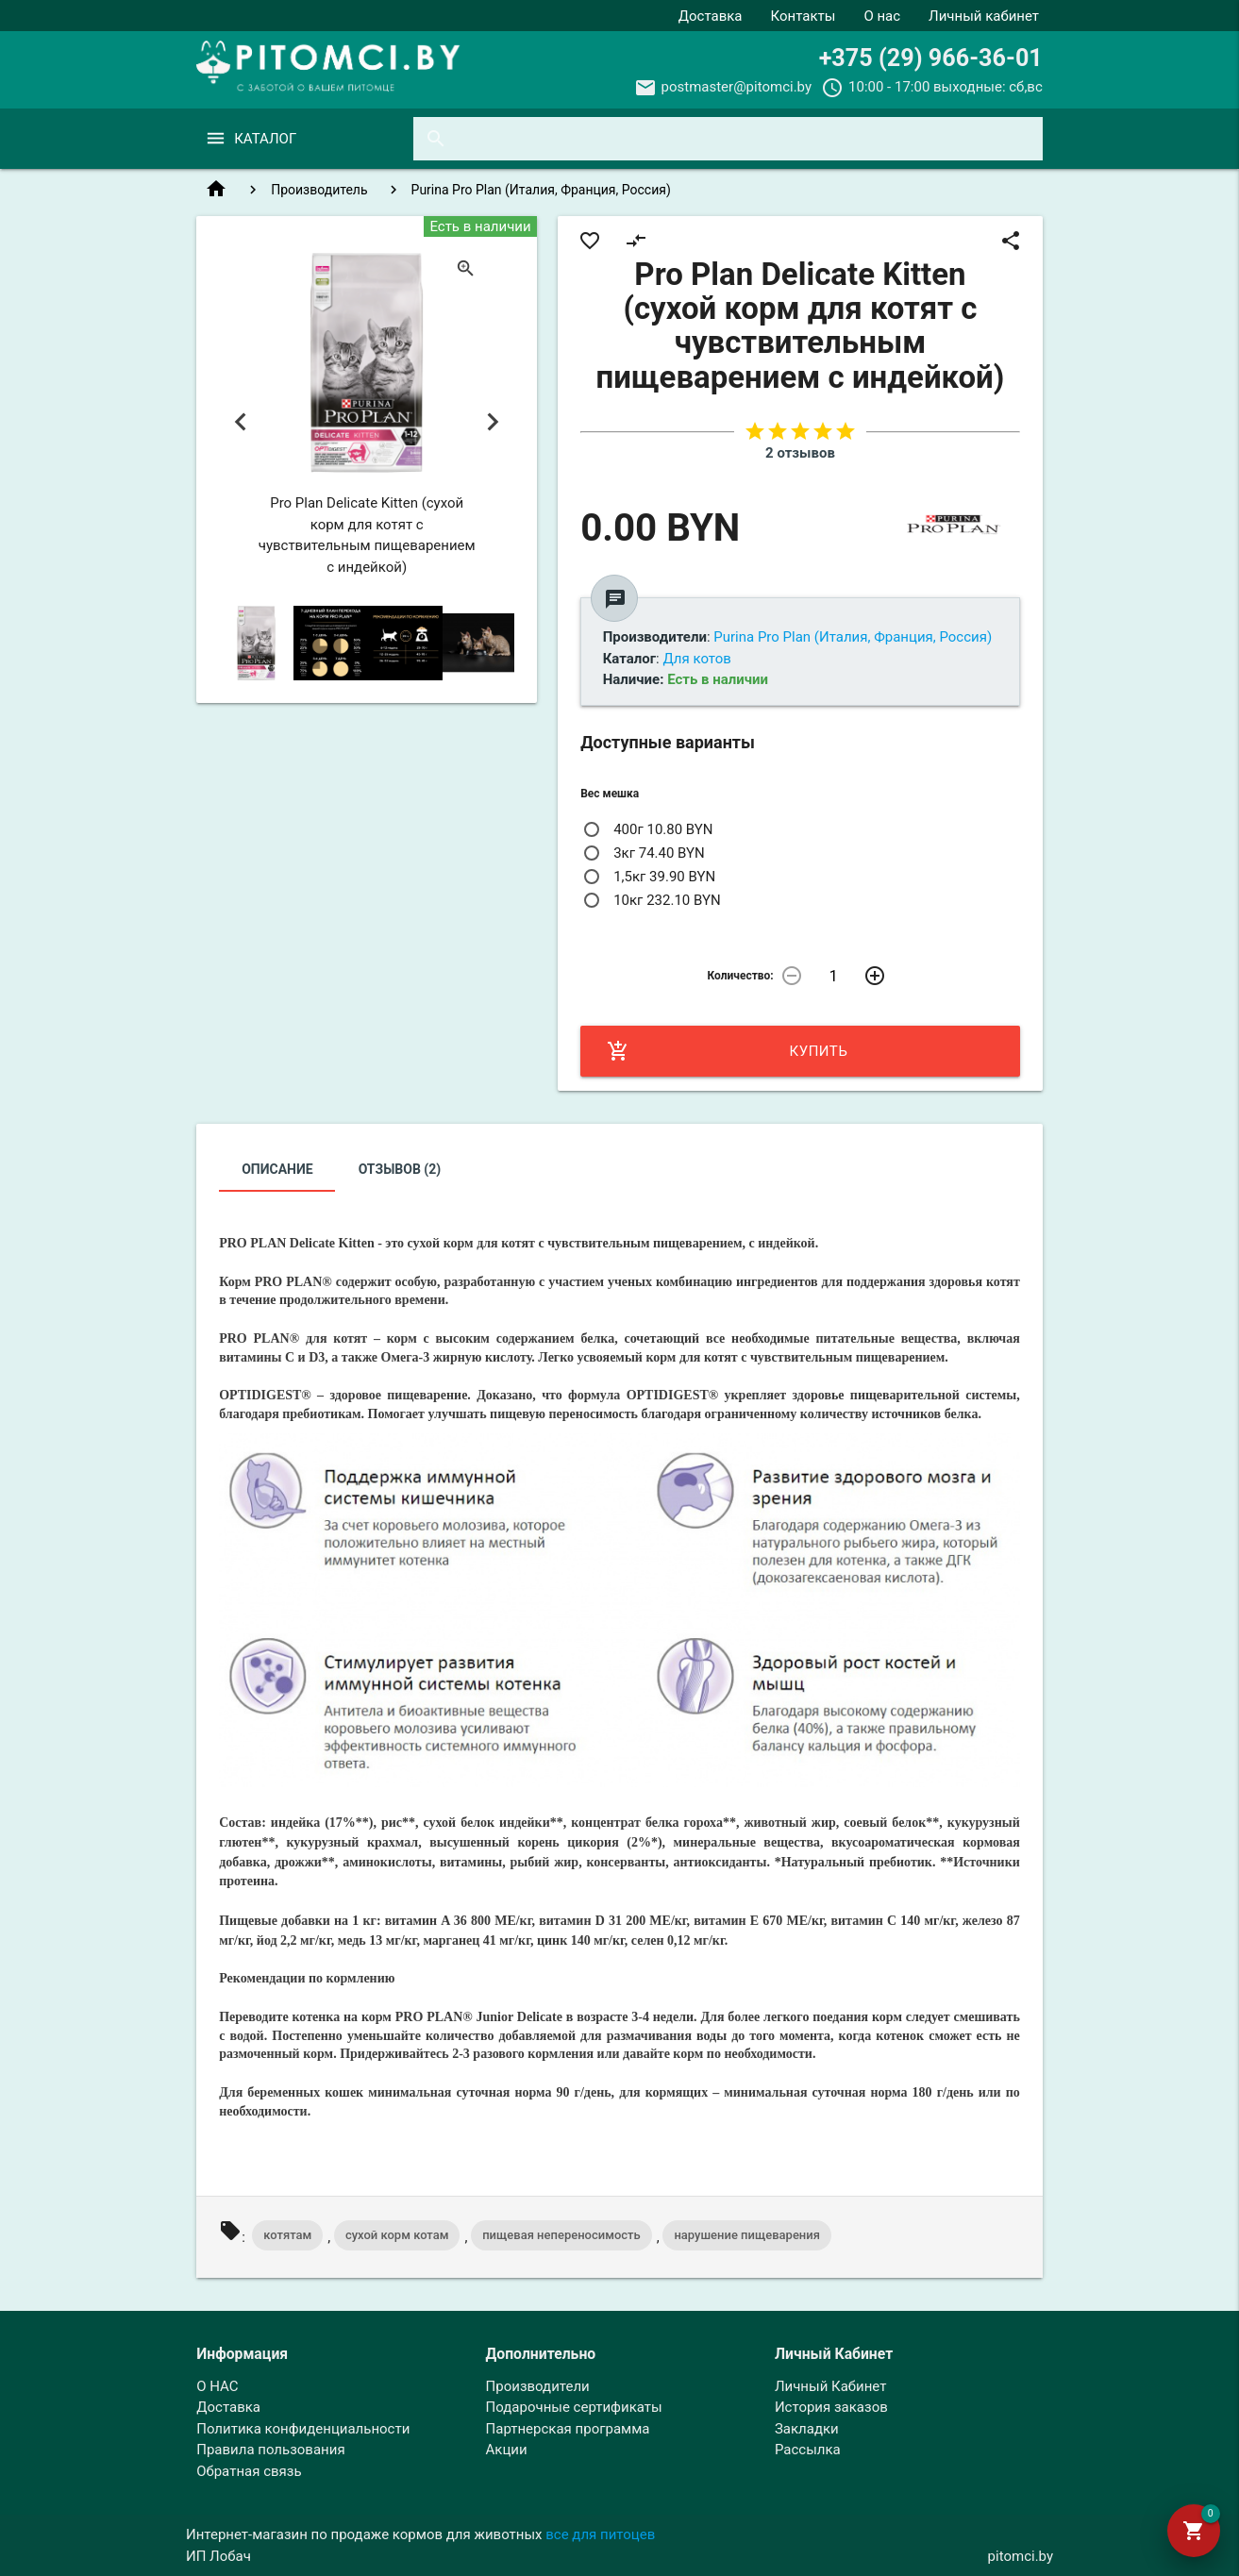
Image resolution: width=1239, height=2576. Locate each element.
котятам (287, 2235)
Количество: (740, 975)
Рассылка (808, 2449)
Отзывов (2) (400, 1169)
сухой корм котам (397, 2235)
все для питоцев (600, 2534)
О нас (881, 16)
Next (493, 422)
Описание (277, 1169)
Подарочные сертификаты (574, 2407)
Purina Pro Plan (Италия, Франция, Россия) (541, 189)
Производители (538, 2386)
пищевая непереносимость (561, 2235)
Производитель (319, 189)
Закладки (807, 2428)
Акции (506, 2449)
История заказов (831, 2407)
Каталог (265, 138)
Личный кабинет (984, 16)
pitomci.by (1020, 2556)
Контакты (803, 16)
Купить (727, 1051)
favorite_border (589, 240)
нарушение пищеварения (747, 2235)
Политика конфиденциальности (303, 2428)
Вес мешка (609, 793)
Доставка (710, 16)
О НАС (217, 2386)
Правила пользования (270, 2449)
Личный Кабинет (830, 2386)
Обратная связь (248, 2471)
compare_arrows (636, 240)
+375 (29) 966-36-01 (931, 58)
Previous (240, 422)
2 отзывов (800, 452)
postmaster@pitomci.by (736, 86)
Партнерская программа (568, 2428)
